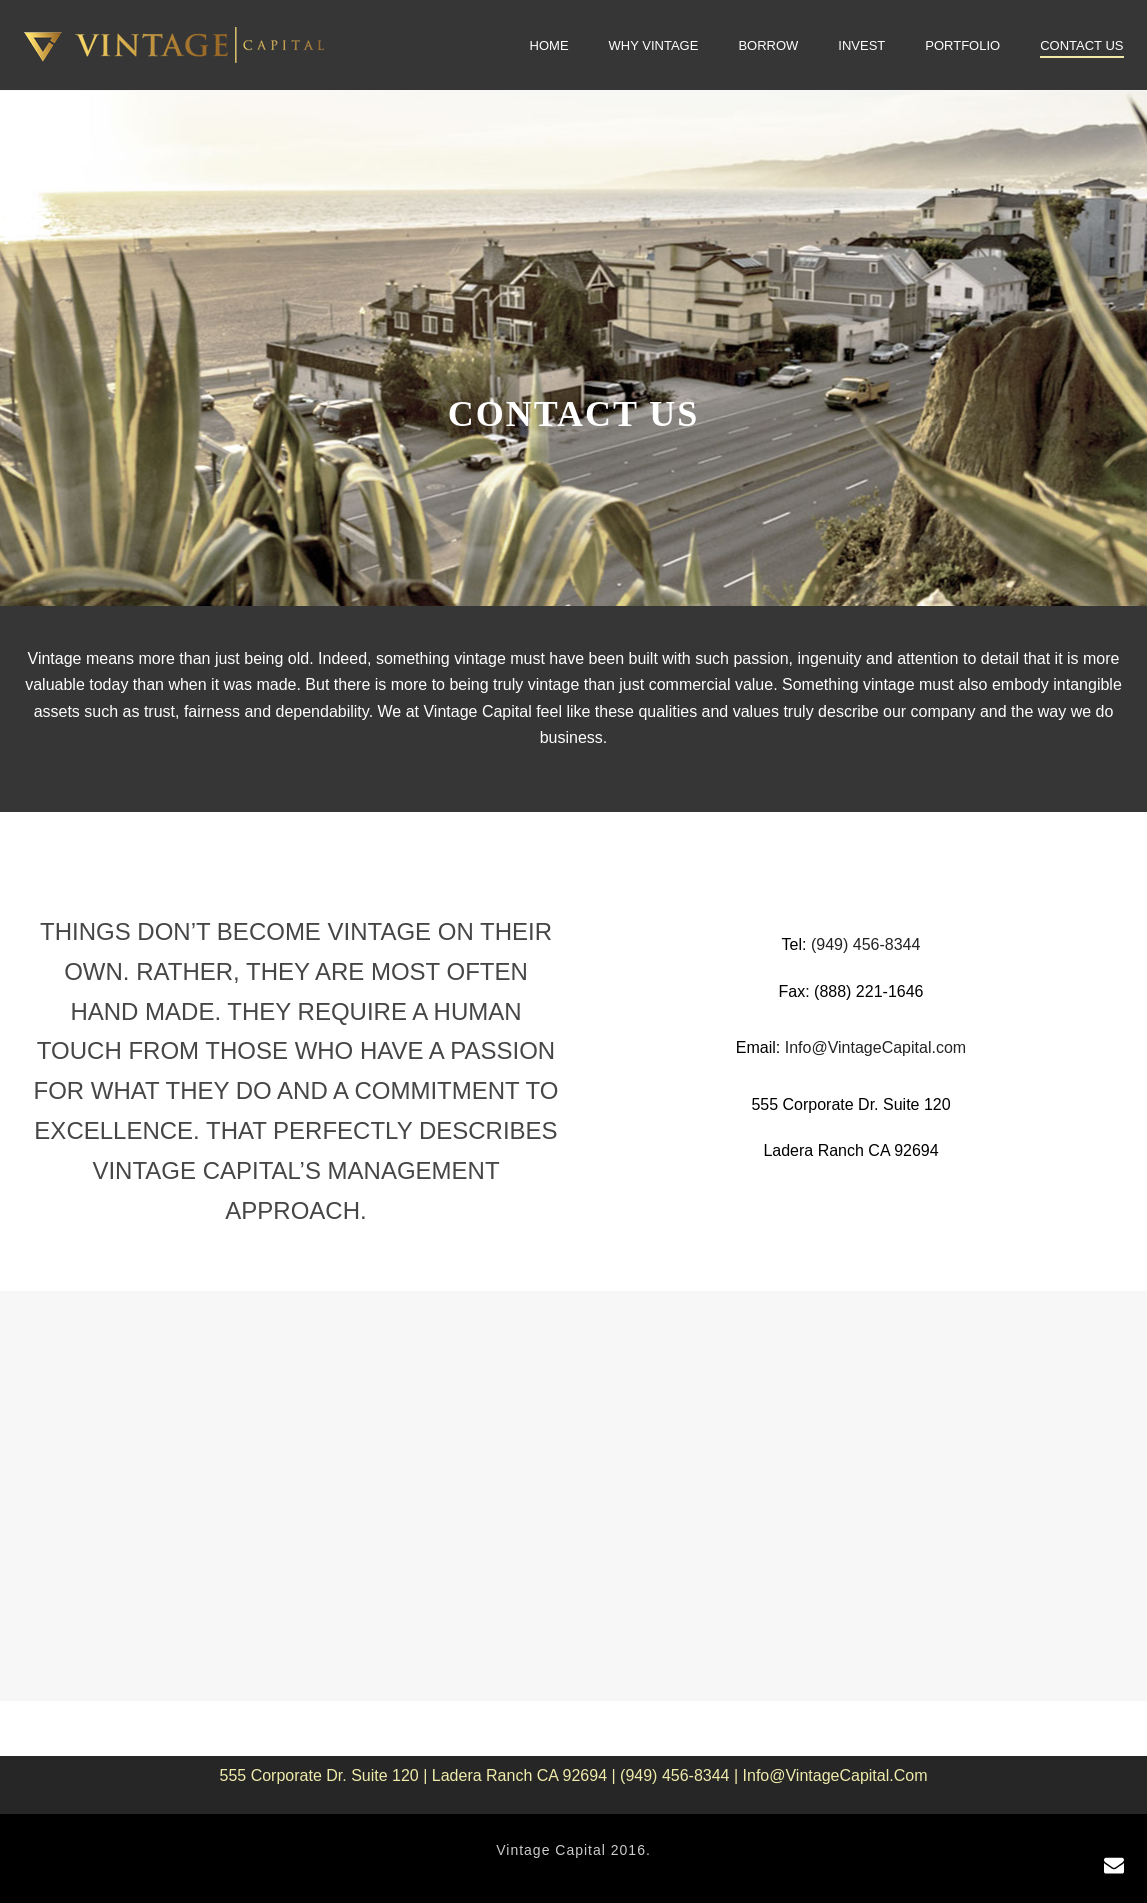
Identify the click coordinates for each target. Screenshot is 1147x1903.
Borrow (768, 45)
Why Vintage (654, 45)
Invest (861, 45)
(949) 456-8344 (865, 944)
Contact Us (1081, 45)
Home (549, 45)
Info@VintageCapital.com (875, 1047)
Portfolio (962, 45)
